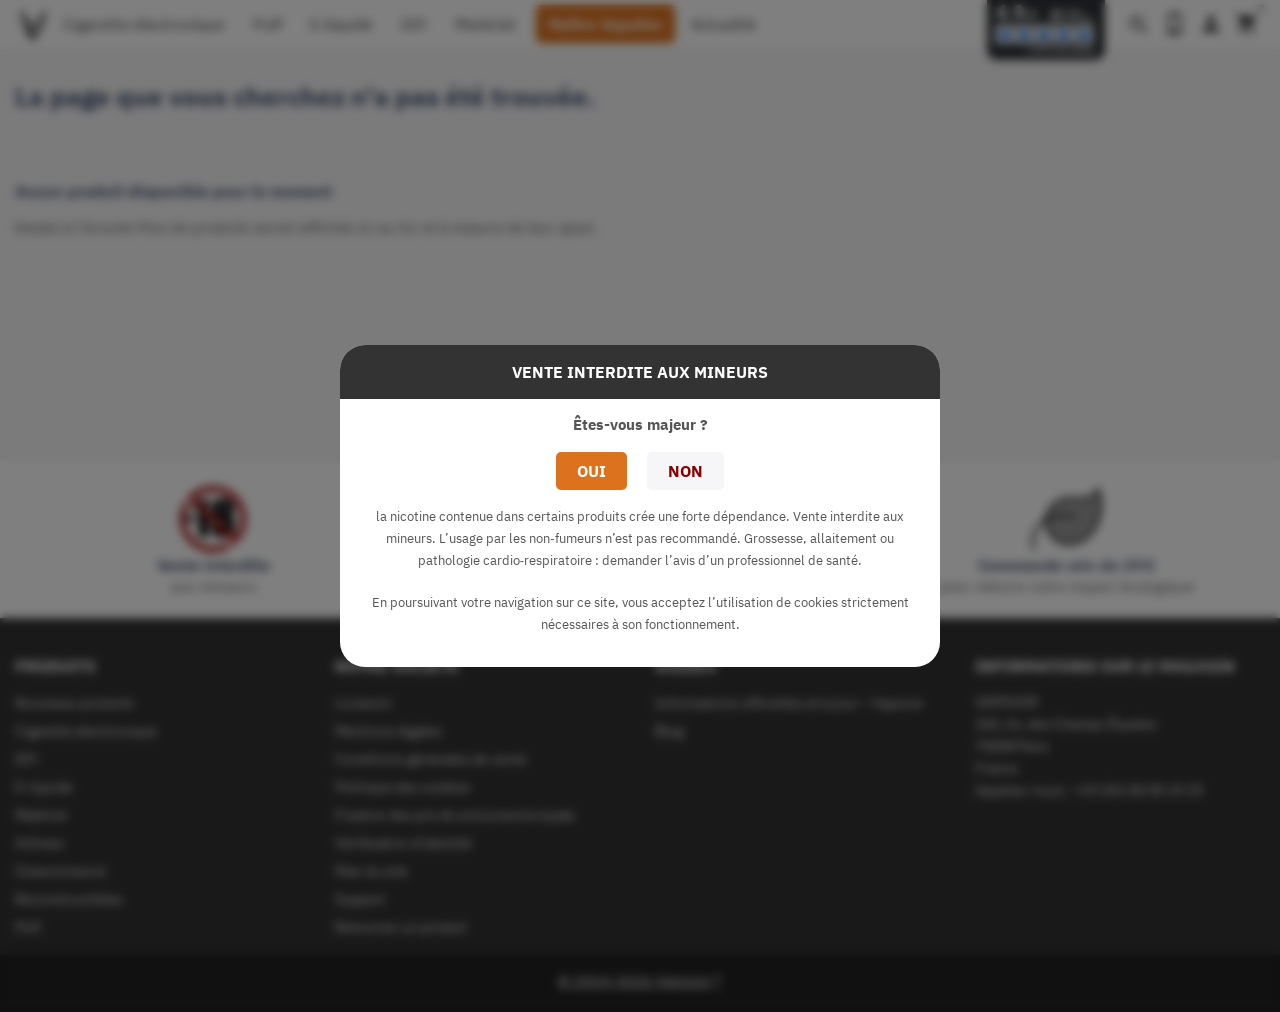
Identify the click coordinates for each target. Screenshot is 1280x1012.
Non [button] (685, 471)
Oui (591, 471)
